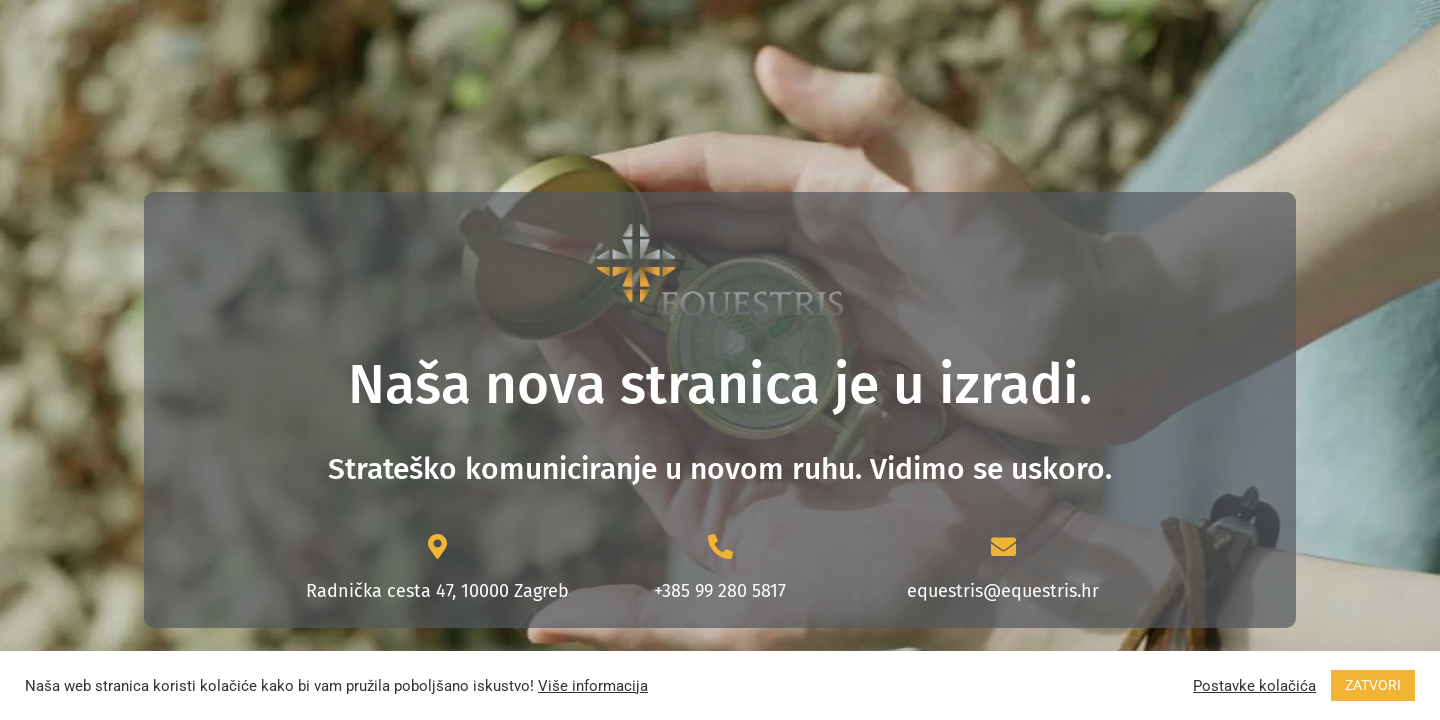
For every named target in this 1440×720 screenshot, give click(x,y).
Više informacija (593, 686)
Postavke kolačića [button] (1254, 686)
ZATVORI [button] (1373, 685)
